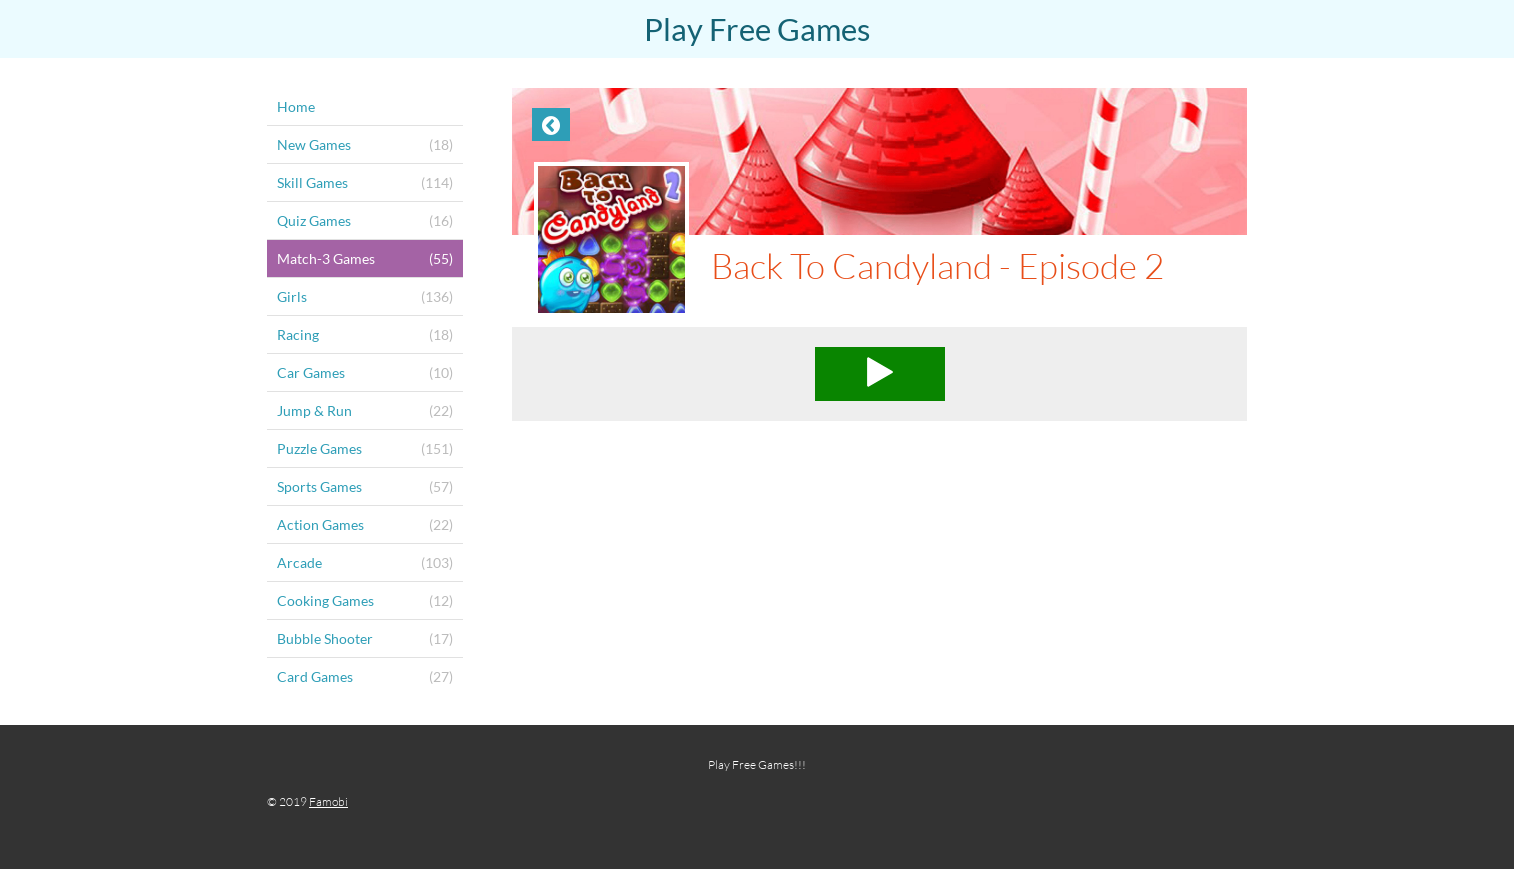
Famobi (328, 801)
